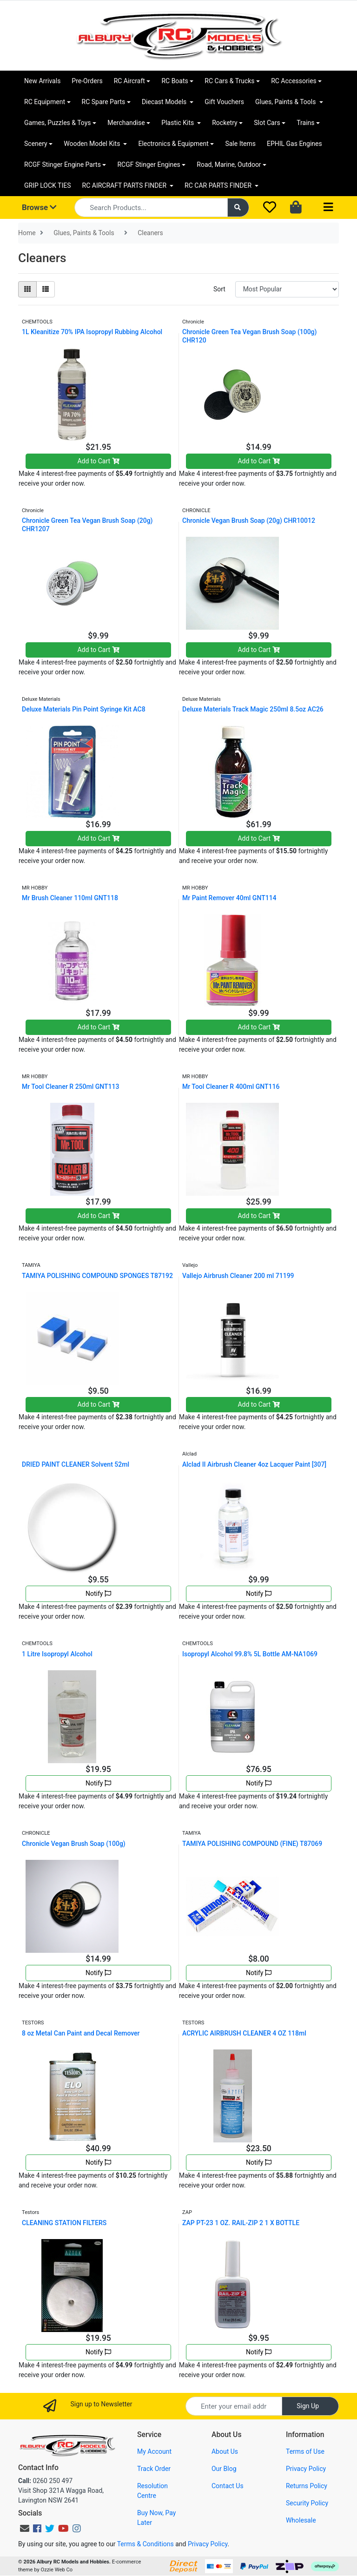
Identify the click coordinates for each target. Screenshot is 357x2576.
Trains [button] (305, 122)
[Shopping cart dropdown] (297, 208)
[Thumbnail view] (27, 289)
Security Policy (307, 2503)
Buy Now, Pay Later (156, 2517)
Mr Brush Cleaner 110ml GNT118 (70, 898)
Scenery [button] (35, 143)
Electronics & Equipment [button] (173, 143)
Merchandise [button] (126, 122)
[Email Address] (233, 2406)
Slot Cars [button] (267, 122)
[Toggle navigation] (328, 207)
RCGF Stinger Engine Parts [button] (62, 164)
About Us (225, 2451)
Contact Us (228, 2486)
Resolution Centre (152, 2490)
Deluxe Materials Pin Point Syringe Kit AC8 (83, 709)
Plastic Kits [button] (178, 122)
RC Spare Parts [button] (104, 101)
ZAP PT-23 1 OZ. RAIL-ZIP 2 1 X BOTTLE (240, 2223)
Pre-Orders (87, 81)
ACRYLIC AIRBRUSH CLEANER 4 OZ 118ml (244, 2033)
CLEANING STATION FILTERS (64, 2223)
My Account (154, 2451)
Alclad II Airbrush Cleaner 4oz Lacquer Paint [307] (254, 1464)
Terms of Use (305, 2451)
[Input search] (150, 207)
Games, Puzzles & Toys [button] (57, 122)
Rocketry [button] (224, 122)
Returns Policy (306, 2486)
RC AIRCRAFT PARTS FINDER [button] (125, 185)
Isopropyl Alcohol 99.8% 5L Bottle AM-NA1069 (249, 1654)
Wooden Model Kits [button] (93, 143)
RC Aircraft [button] (129, 81)
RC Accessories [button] (294, 81)
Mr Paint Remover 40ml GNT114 (229, 898)
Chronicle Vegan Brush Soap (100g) (74, 1843)
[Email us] (24, 2528)
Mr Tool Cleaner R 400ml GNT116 (230, 1086)
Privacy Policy (306, 2468)
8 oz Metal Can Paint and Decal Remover (81, 2033)
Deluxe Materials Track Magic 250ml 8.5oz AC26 (253, 709)
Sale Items (240, 143)
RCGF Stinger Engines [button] (148, 164)
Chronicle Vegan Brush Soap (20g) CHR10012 (248, 520)
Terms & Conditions (145, 2544)
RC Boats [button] (174, 81)
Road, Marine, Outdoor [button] (229, 164)
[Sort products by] (287, 289)
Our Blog (224, 2468)
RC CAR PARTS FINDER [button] (219, 185)
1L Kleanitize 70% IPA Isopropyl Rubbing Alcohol (92, 332)
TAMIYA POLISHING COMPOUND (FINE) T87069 (252, 1843)
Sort (219, 289)
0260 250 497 (45, 2480)
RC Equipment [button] (44, 101)
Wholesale (301, 2520)
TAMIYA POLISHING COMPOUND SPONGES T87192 (97, 1275)
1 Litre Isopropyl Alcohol (57, 1654)
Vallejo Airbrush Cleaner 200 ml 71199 (238, 1275)
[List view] (45, 289)
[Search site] (238, 207)
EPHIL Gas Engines (294, 143)
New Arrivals (42, 81)
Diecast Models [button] (165, 101)
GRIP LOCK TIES (47, 185)
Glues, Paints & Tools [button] (286, 101)
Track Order (154, 2468)
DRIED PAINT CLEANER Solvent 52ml (75, 1464)
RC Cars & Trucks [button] (229, 81)
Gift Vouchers (224, 101)
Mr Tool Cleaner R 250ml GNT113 (70, 1086)
